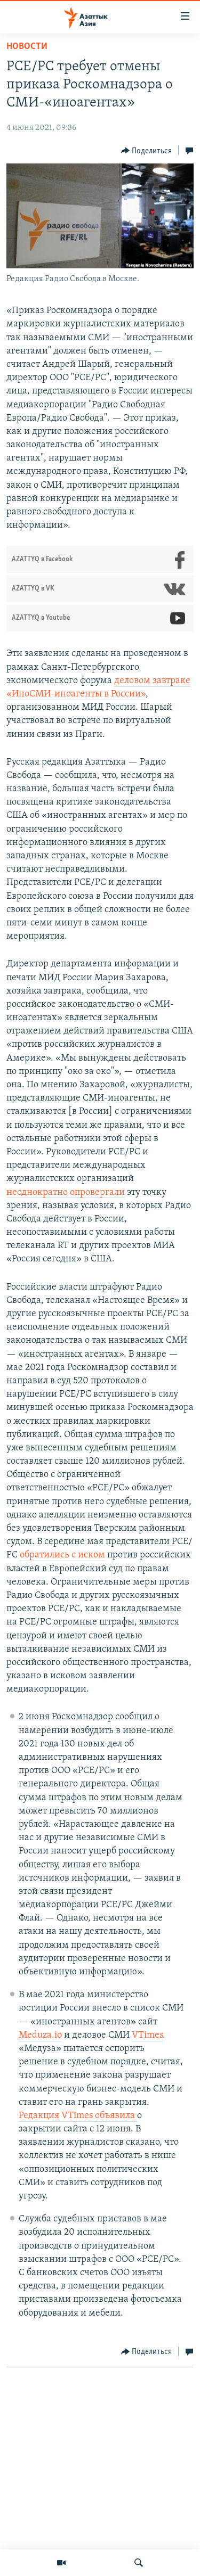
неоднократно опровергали (65, 1192)
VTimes (147, 2035)
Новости (26, 47)
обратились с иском (62, 1555)
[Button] (146, 151)
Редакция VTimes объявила (78, 2116)
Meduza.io (40, 2035)
